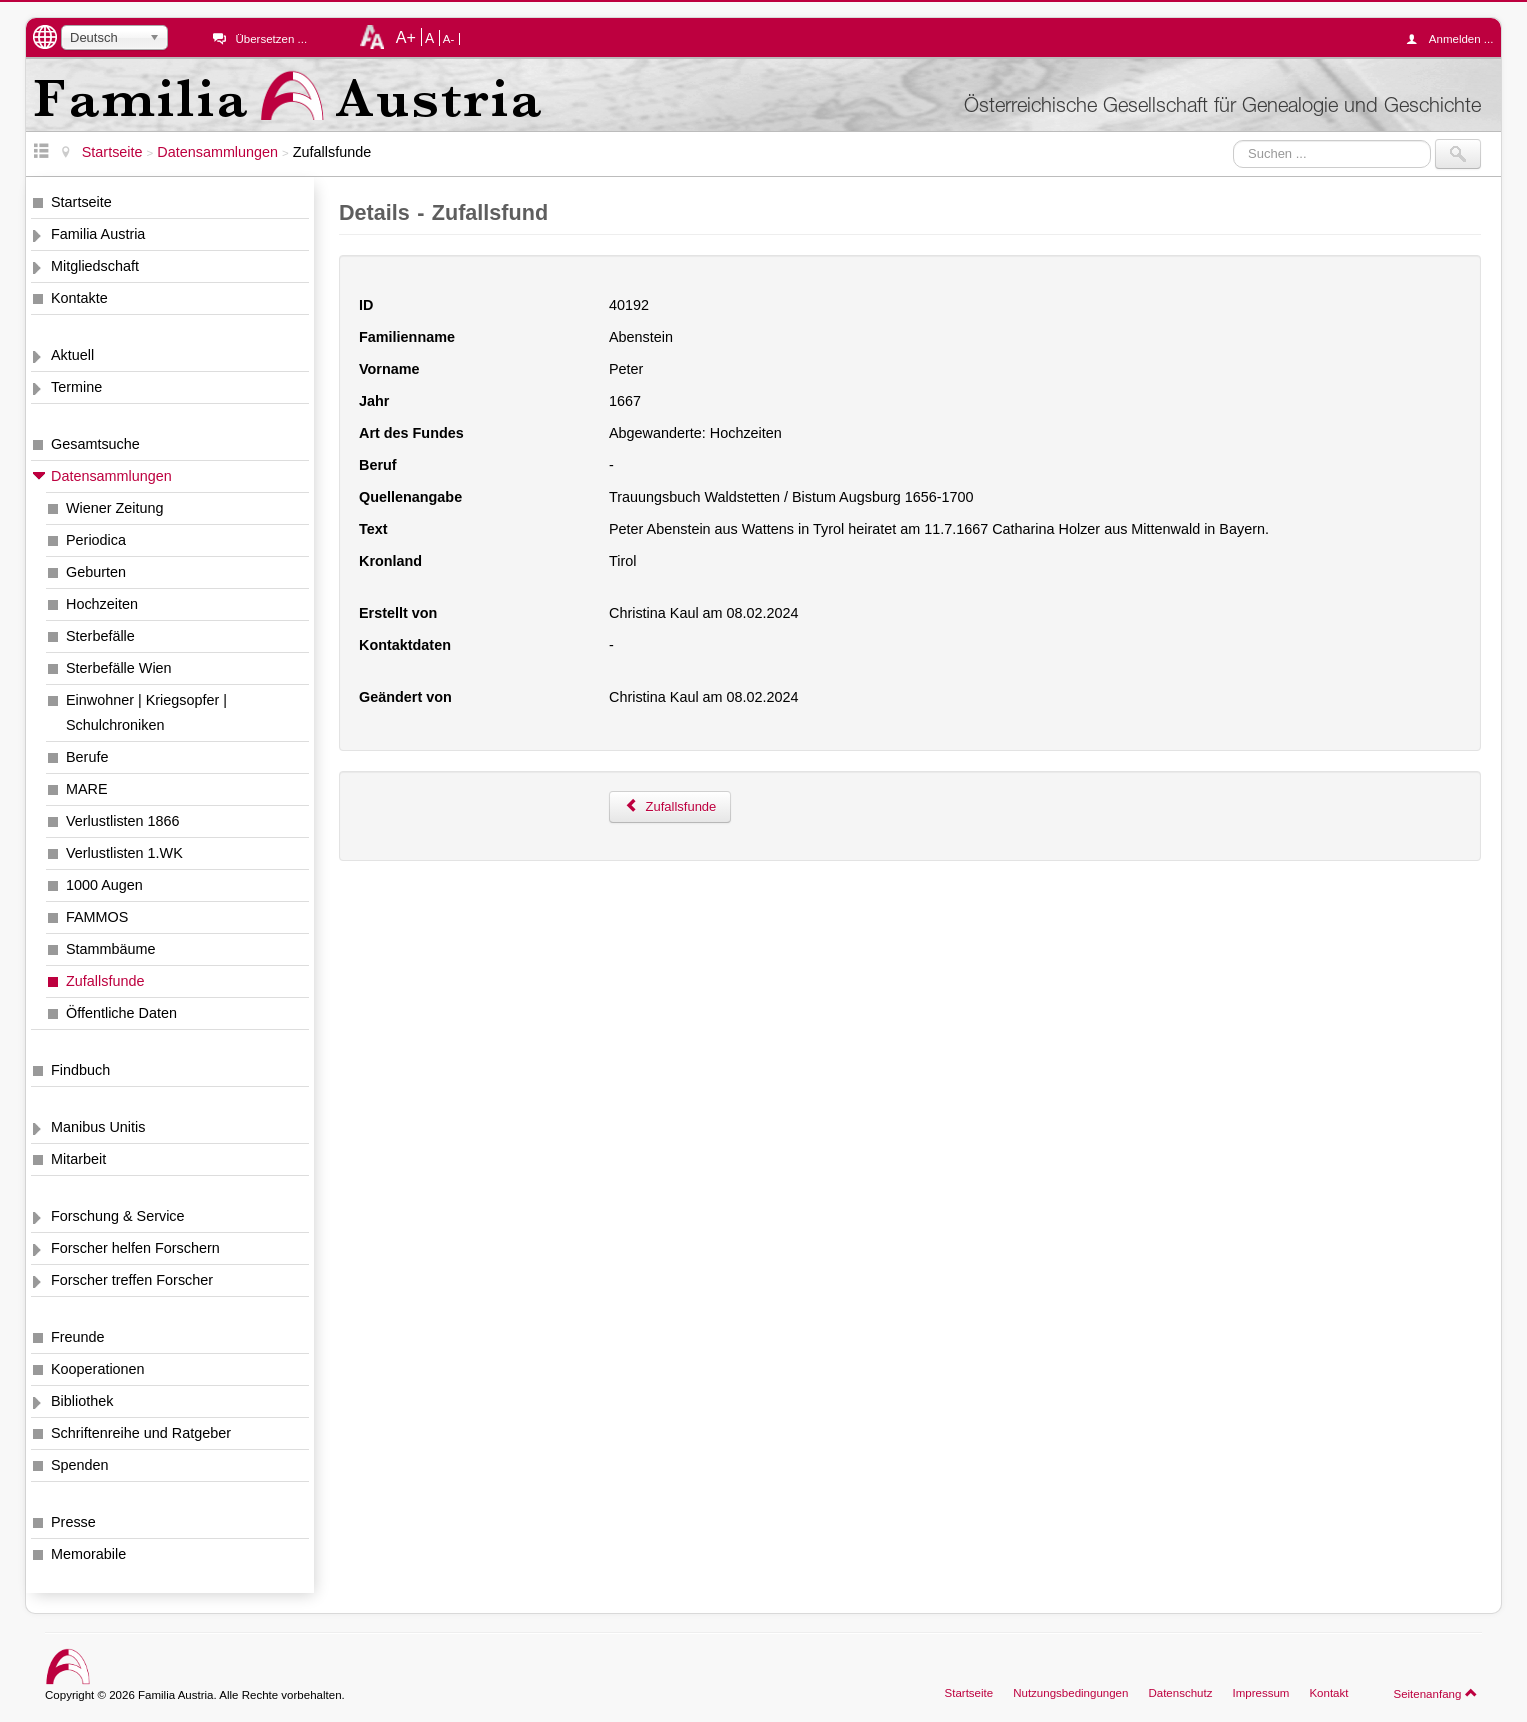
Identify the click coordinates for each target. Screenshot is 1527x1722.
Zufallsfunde (105, 981)
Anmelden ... (1455, 39)
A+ (406, 37)
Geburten (96, 572)
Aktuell (72, 355)
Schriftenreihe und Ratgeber (141, 1433)
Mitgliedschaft (95, 266)
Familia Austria (98, 234)
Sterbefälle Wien (119, 668)
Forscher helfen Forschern (135, 1248)
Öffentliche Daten (121, 1013)
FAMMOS (97, 917)
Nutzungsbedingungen (1070, 1693)
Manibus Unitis (98, 1127)
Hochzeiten (102, 604)
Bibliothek (82, 1401)
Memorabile (88, 1554)
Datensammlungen (111, 476)
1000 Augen (104, 885)
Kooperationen (98, 1369)
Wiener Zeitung (115, 508)
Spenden (80, 1465)
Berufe (87, 757)
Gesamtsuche (95, 444)
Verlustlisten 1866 (123, 821)
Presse (73, 1522)
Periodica (96, 540)
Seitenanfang (1435, 1693)
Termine (76, 387)
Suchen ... (1233, 139)
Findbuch (80, 1070)
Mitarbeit (78, 1159)
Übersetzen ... (271, 39)
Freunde (78, 1337)
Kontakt (1328, 1693)
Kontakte (79, 298)
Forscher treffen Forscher (132, 1280)
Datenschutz (1180, 1693)
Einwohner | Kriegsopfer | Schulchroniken (146, 712)
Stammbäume (111, 949)
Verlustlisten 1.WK (124, 853)
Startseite (81, 202)
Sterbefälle (100, 636)
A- (449, 39)
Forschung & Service (118, 1216)
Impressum (1260, 1693)
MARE (87, 789)
